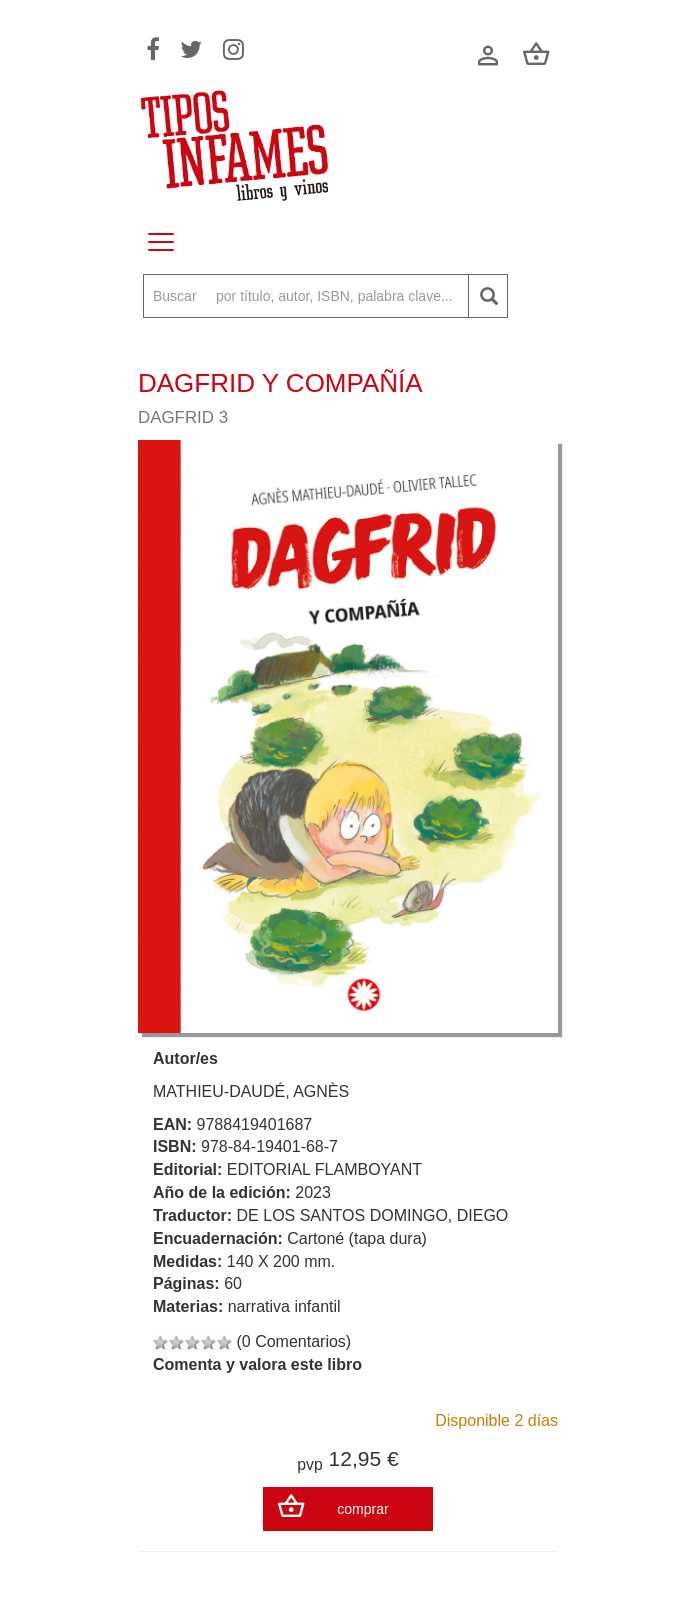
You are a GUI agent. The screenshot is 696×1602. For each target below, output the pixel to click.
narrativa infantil (284, 1306)
